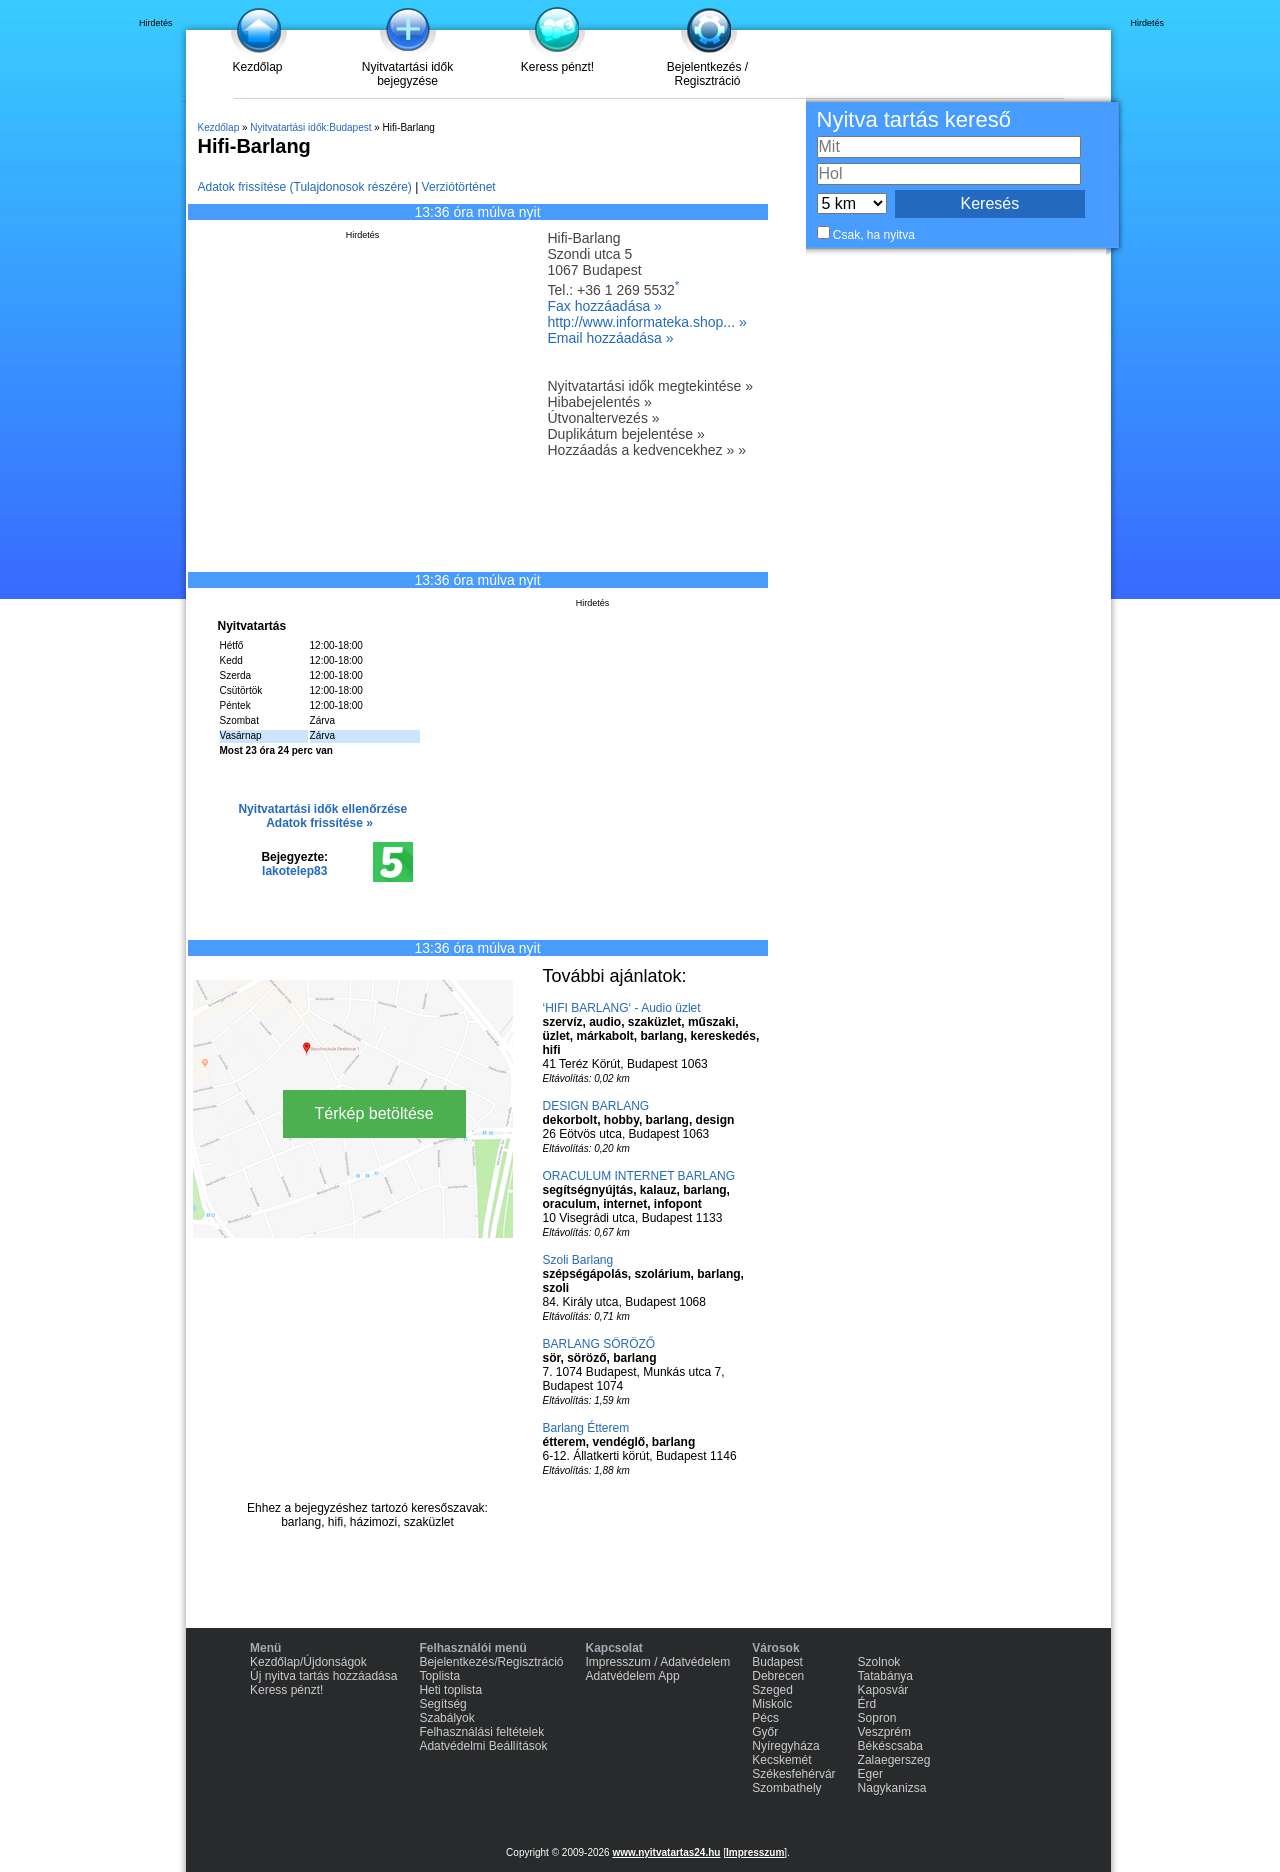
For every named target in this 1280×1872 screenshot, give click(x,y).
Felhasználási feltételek (481, 1732)
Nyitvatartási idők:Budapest (310, 127)
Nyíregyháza (785, 1746)
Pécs (765, 1718)
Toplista (439, 1676)
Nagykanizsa (892, 1788)
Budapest (777, 1662)
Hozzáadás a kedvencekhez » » (647, 450)
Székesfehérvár (793, 1774)
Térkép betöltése (374, 1113)
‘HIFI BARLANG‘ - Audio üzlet (622, 1008)
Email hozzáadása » (611, 338)
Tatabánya (885, 1676)
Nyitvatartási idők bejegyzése (407, 74)
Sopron (877, 1718)
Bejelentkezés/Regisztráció (491, 1662)
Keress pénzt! (557, 67)
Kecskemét (781, 1760)
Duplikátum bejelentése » (626, 434)
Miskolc (772, 1704)
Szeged (772, 1690)
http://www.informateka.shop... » (647, 322)
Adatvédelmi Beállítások (483, 1746)
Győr (765, 1732)
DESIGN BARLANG (596, 1106)
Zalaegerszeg (894, 1760)
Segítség (442, 1704)
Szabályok (446, 1718)
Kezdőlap (257, 67)
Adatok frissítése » (319, 823)
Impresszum (755, 1852)
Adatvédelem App (633, 1676)
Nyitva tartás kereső (914, 119)
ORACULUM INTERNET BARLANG (639, 1176)
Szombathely (786, 1788)
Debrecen (778, 1676)
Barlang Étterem (586, 1428)
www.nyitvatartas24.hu (666, 1852)
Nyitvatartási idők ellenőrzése (322, 809)
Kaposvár (883, 1690)
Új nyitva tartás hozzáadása (323, 1676)
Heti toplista (450, 1690)
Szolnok (879, 1662)
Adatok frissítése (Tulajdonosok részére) (305, 187)
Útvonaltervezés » (604, 418)
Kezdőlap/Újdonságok (308, 1662)
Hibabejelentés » (600, 402)
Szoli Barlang (578, 1260)
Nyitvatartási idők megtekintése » (650, 386)
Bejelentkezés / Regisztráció (707, 74)
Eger (870, 1774)
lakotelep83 (294, 871)
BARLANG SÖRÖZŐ (599, 1344)
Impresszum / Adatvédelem (658, 1662)
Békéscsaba (890, 1746)
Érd (867, 1704)
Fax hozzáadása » (605, 306)
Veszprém (884, 1732)
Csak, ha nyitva (874, 235)
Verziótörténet (459, 187)
